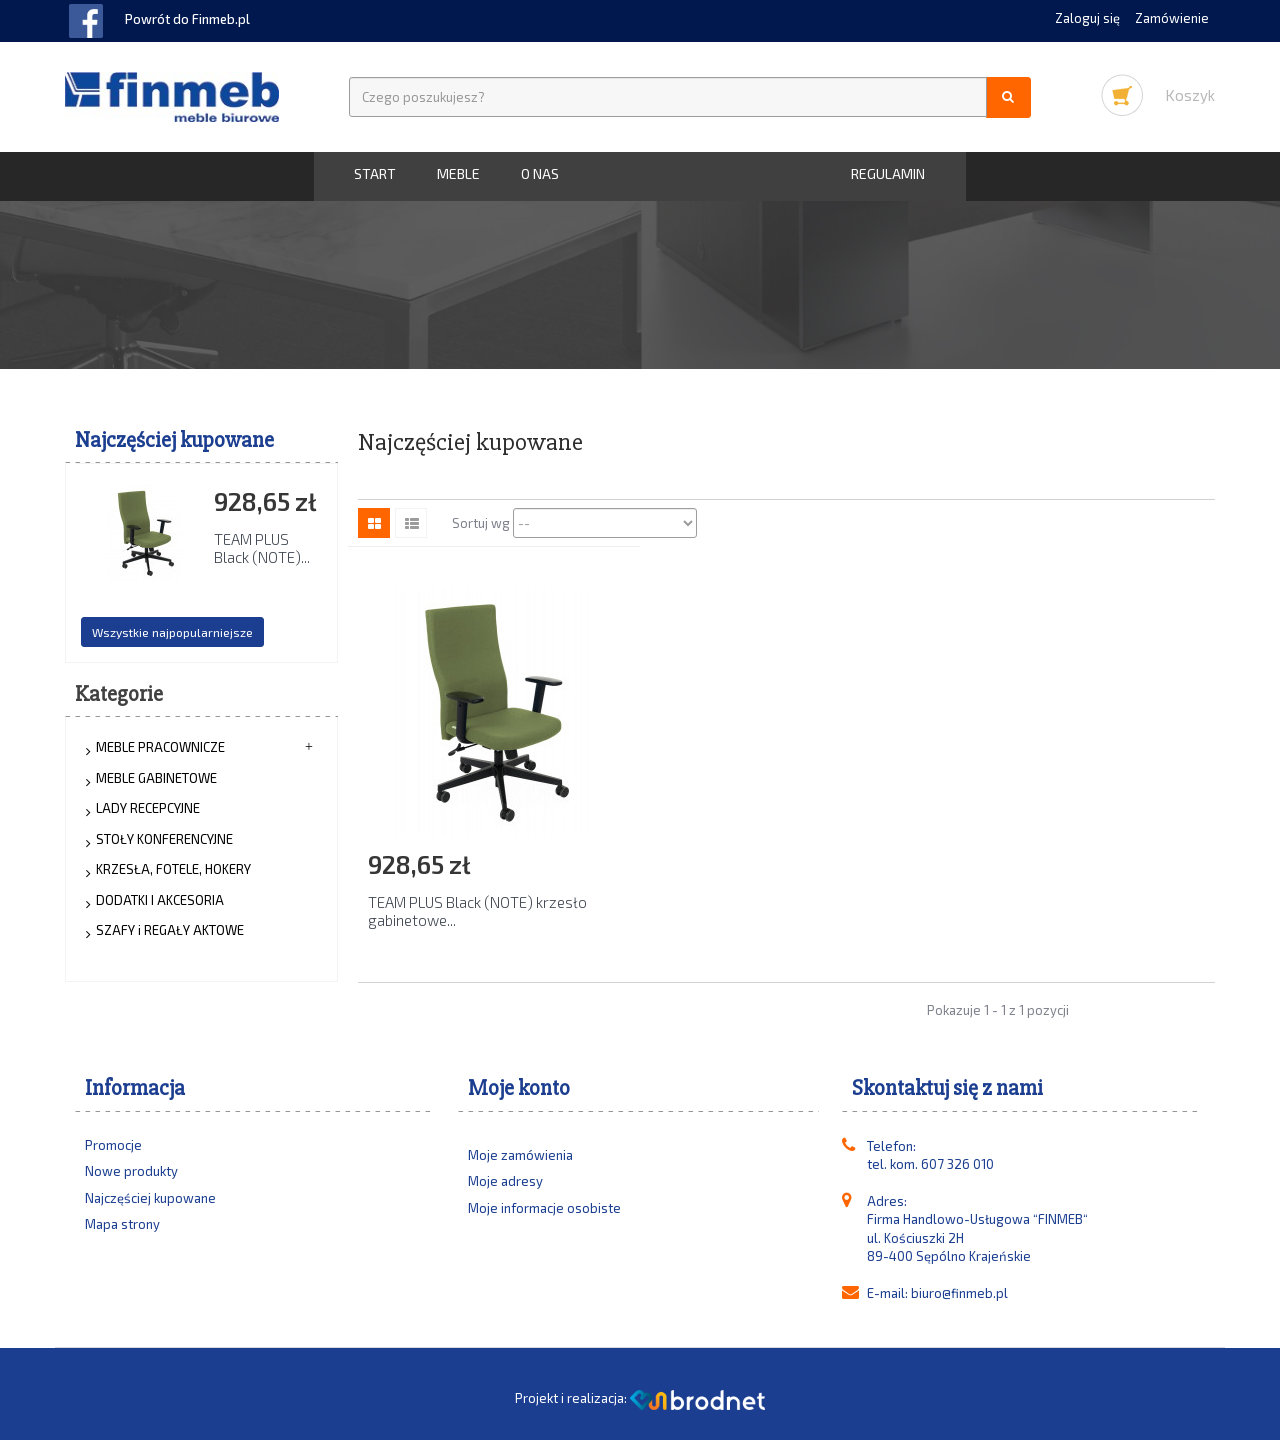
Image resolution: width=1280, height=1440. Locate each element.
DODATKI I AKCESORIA (160, 900)
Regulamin (888, 173)
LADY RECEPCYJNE (148, 808)
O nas (540, 173)
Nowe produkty (131, 1171)
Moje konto (519, 1088)
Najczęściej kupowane (174, 440)
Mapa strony (122, 1224)
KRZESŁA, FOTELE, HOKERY (173, 869)
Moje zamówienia (520, 1155)
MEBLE (458, 173)
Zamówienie (1172, 18)
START (375, 173)
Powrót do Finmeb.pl (187, 19)
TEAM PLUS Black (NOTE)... (262, 548)
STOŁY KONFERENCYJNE (164, 839)
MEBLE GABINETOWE (156, 778)
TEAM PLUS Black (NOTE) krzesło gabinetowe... (477, 911)
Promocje (113, 1145)
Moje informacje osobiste (544, 1208)
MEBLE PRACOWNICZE (160, 747)
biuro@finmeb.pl (959, 1293)
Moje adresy (505, 1181)
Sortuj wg (481, 523)
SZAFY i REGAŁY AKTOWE (170, 930)
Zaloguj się (1089, 18)
